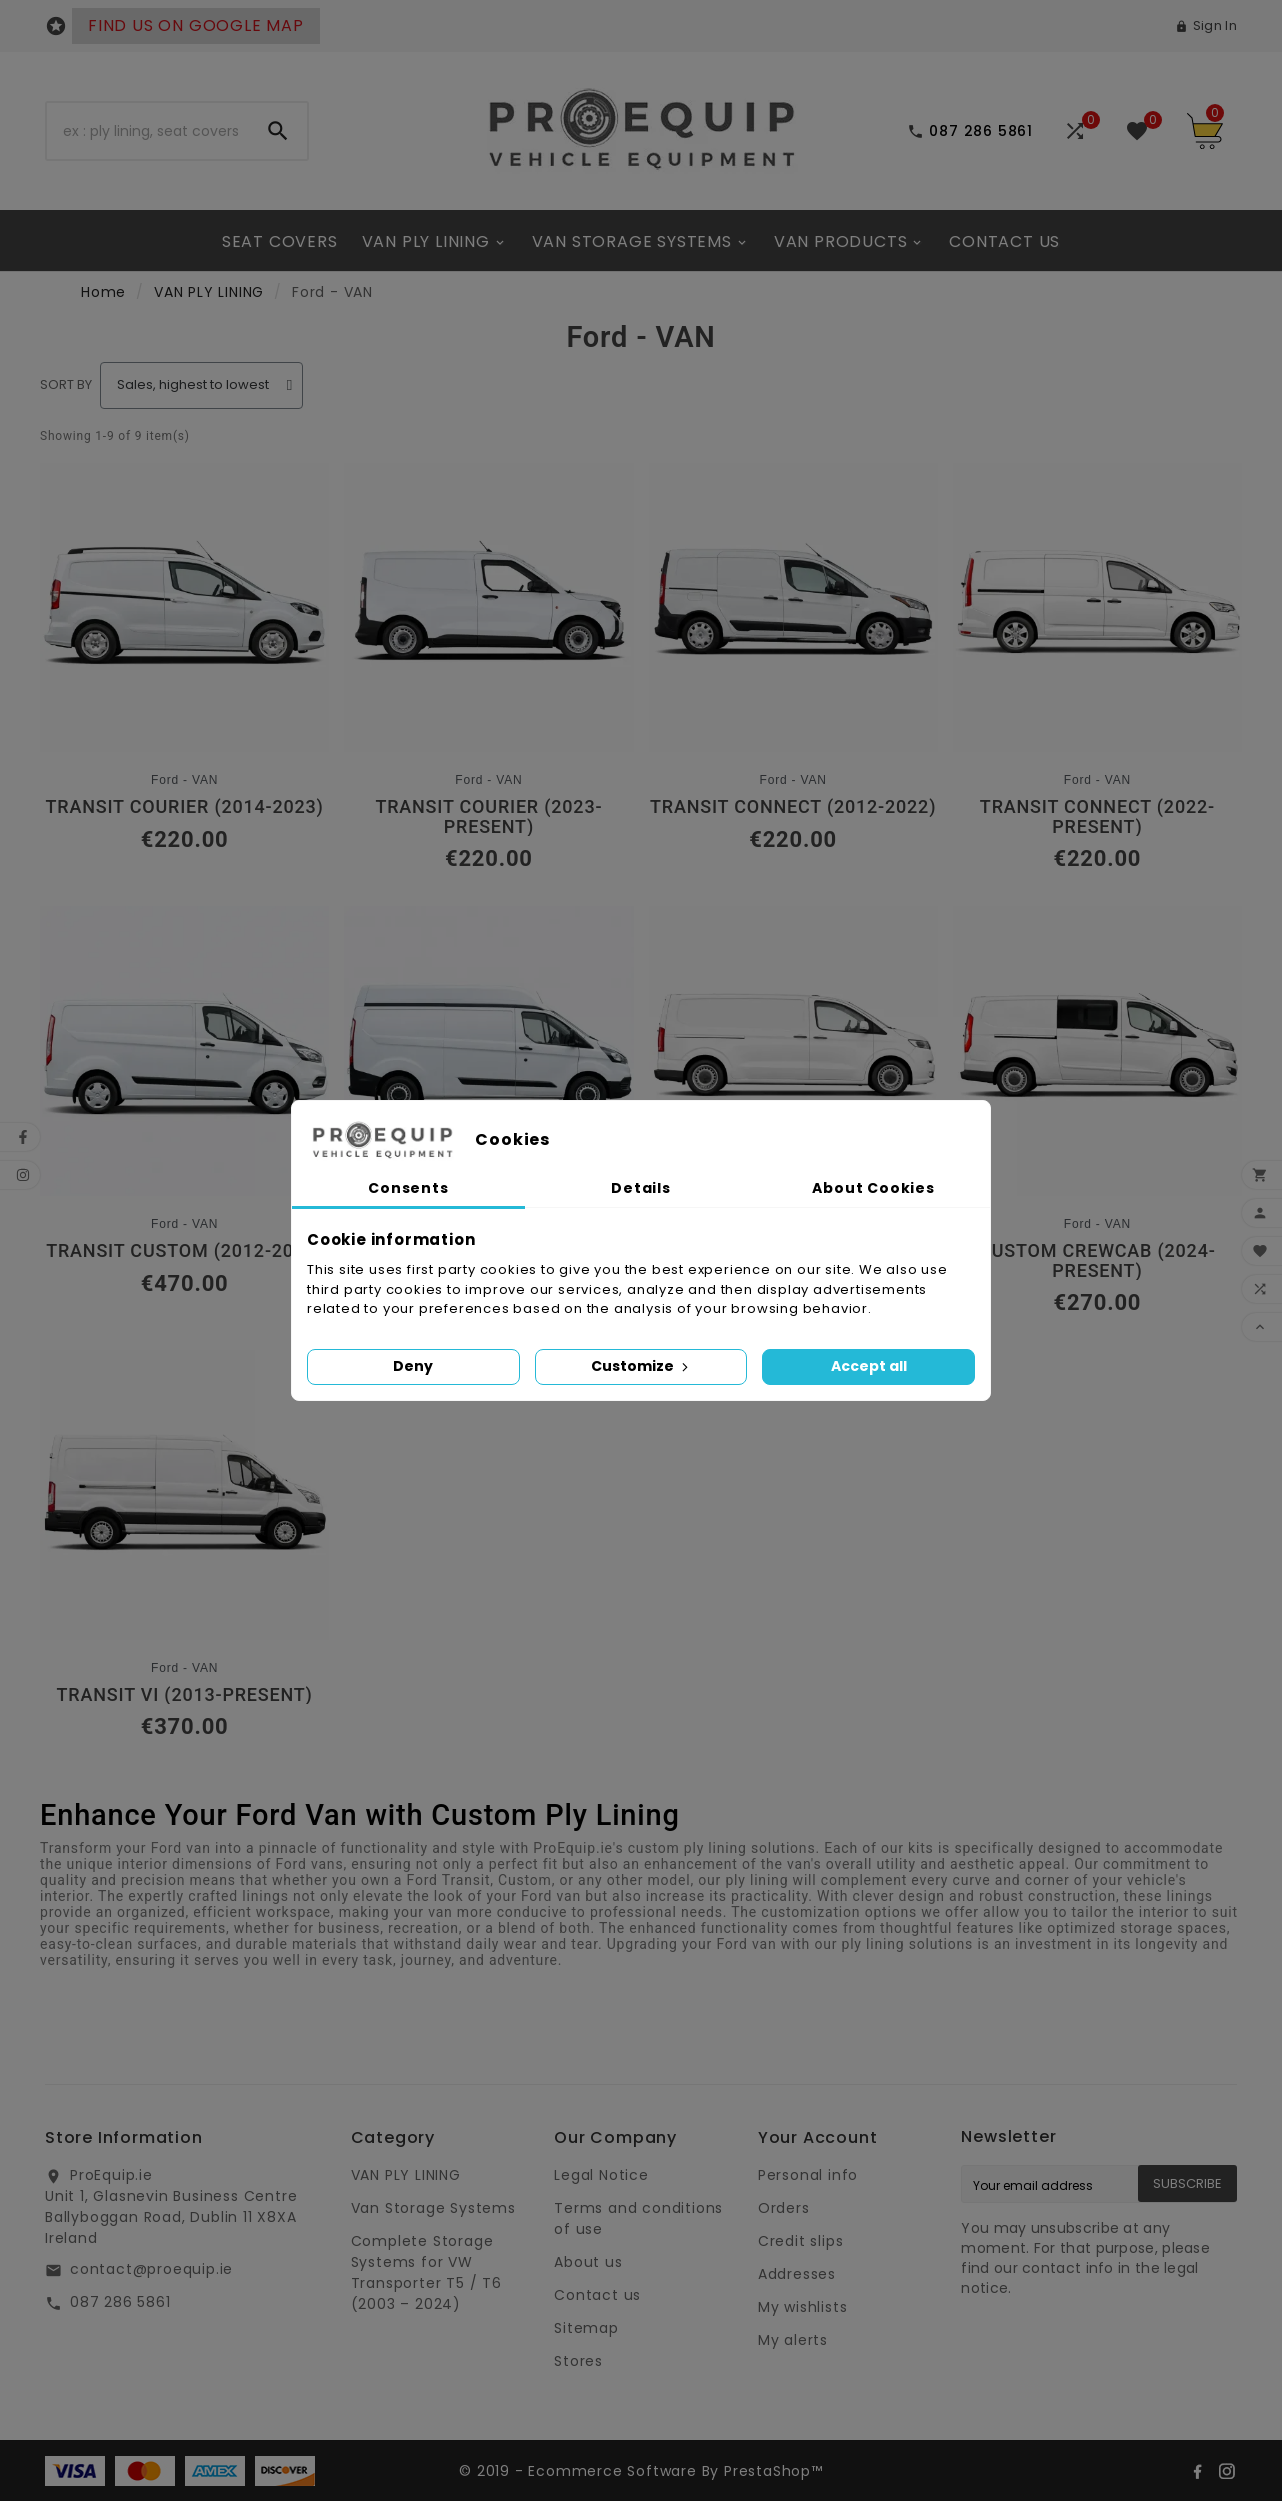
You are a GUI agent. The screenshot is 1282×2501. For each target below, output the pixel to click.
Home (103, 292)
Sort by (66, 384)
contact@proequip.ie (151, 2269)
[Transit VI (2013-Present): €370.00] (184, 1544)
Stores (578, 2361)
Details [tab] (641, 1188)
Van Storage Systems (433, 2208)
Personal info (808, 2175)
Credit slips (801, 2241)
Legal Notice (601, 2175)
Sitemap (586, 2328)
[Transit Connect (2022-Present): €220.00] (1097, 667)
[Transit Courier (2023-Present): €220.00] (488, 667)
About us (588, 2262)
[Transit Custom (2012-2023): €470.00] (184, 1100)
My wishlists (803, 2307)
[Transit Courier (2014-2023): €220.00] (184, 657)
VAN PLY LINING (209, 292)
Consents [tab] (408, 1188)
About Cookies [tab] (873, 1188)
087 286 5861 (120, 2302)
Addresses (797, 2274)
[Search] (148, 131)
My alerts (793, 2340)
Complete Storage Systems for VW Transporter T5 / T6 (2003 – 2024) (426, 2272)
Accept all (869, 1366)
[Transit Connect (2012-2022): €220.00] (793, 657)
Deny (413, 1366)
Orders (784, 2208)
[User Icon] (1206, 26)
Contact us (597, 2295)
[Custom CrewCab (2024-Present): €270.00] (1097, 1110)
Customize (641, 1366)
